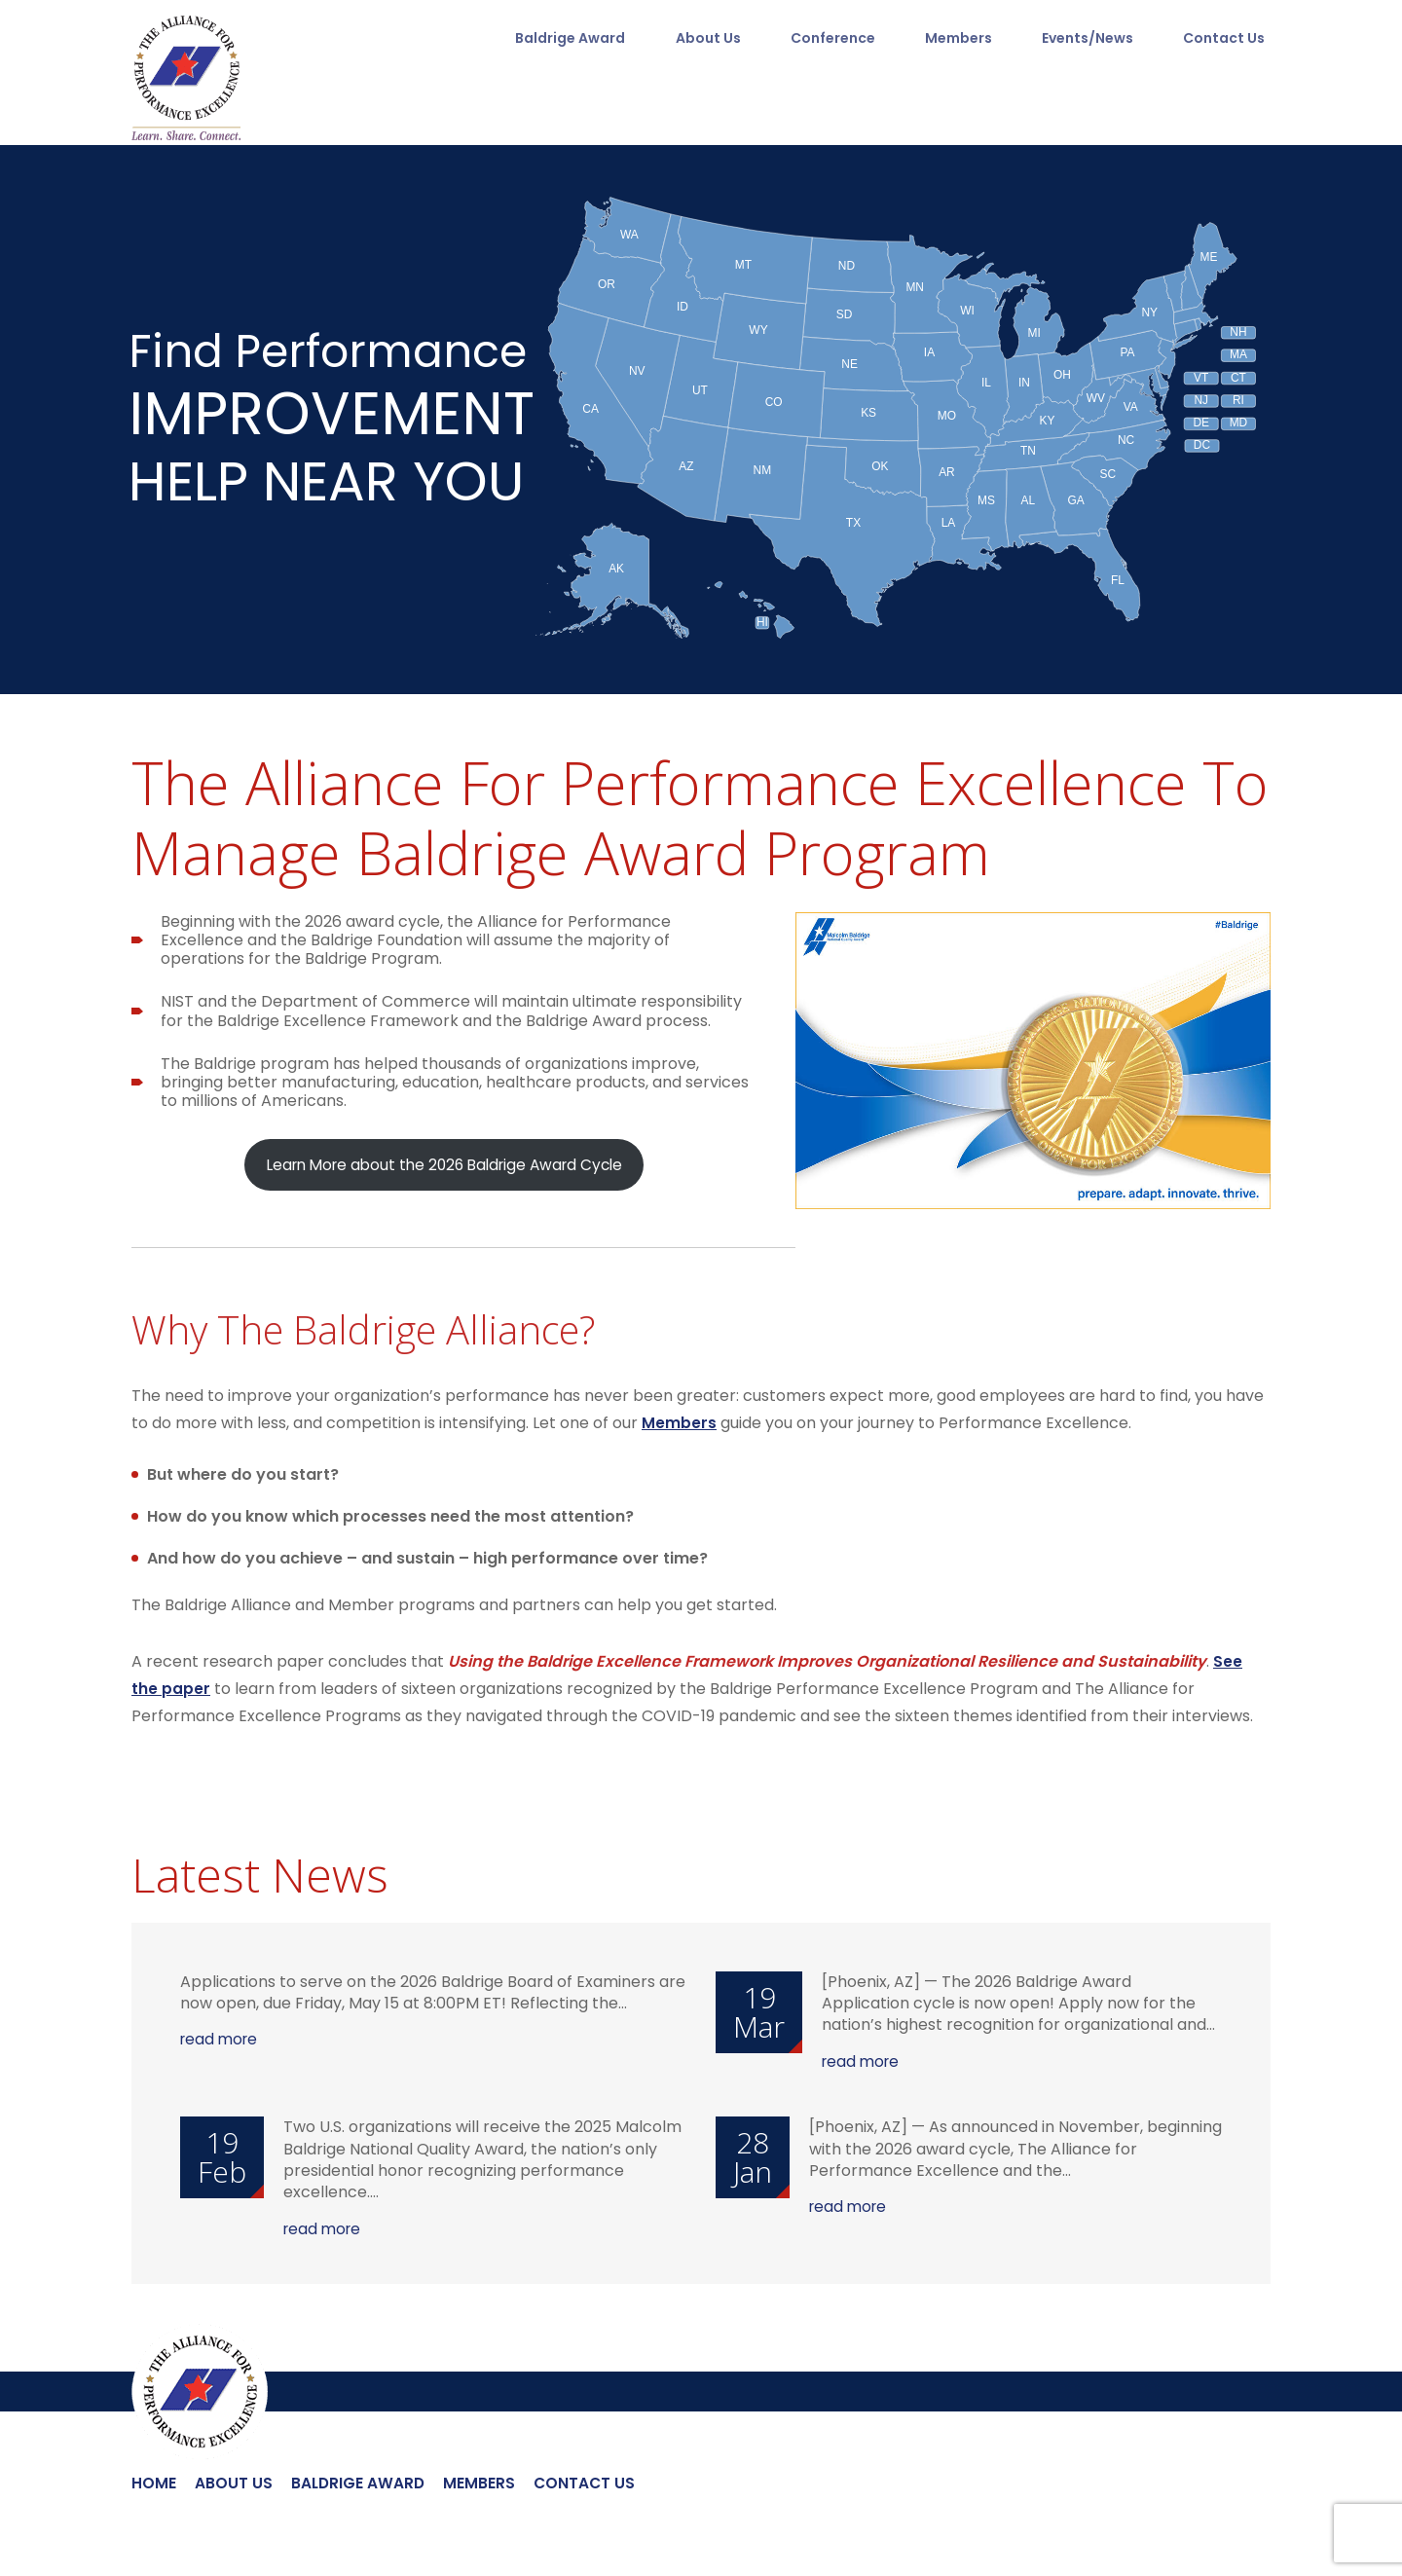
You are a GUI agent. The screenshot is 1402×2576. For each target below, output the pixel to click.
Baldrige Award (562, 41)
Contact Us (1230, 41)
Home (153, 2484)
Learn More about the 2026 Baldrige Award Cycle (444, 1165)
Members (958, 41)
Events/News (1090, 41)
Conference (830, 41)
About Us (702, 41)
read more (221, 2040)
